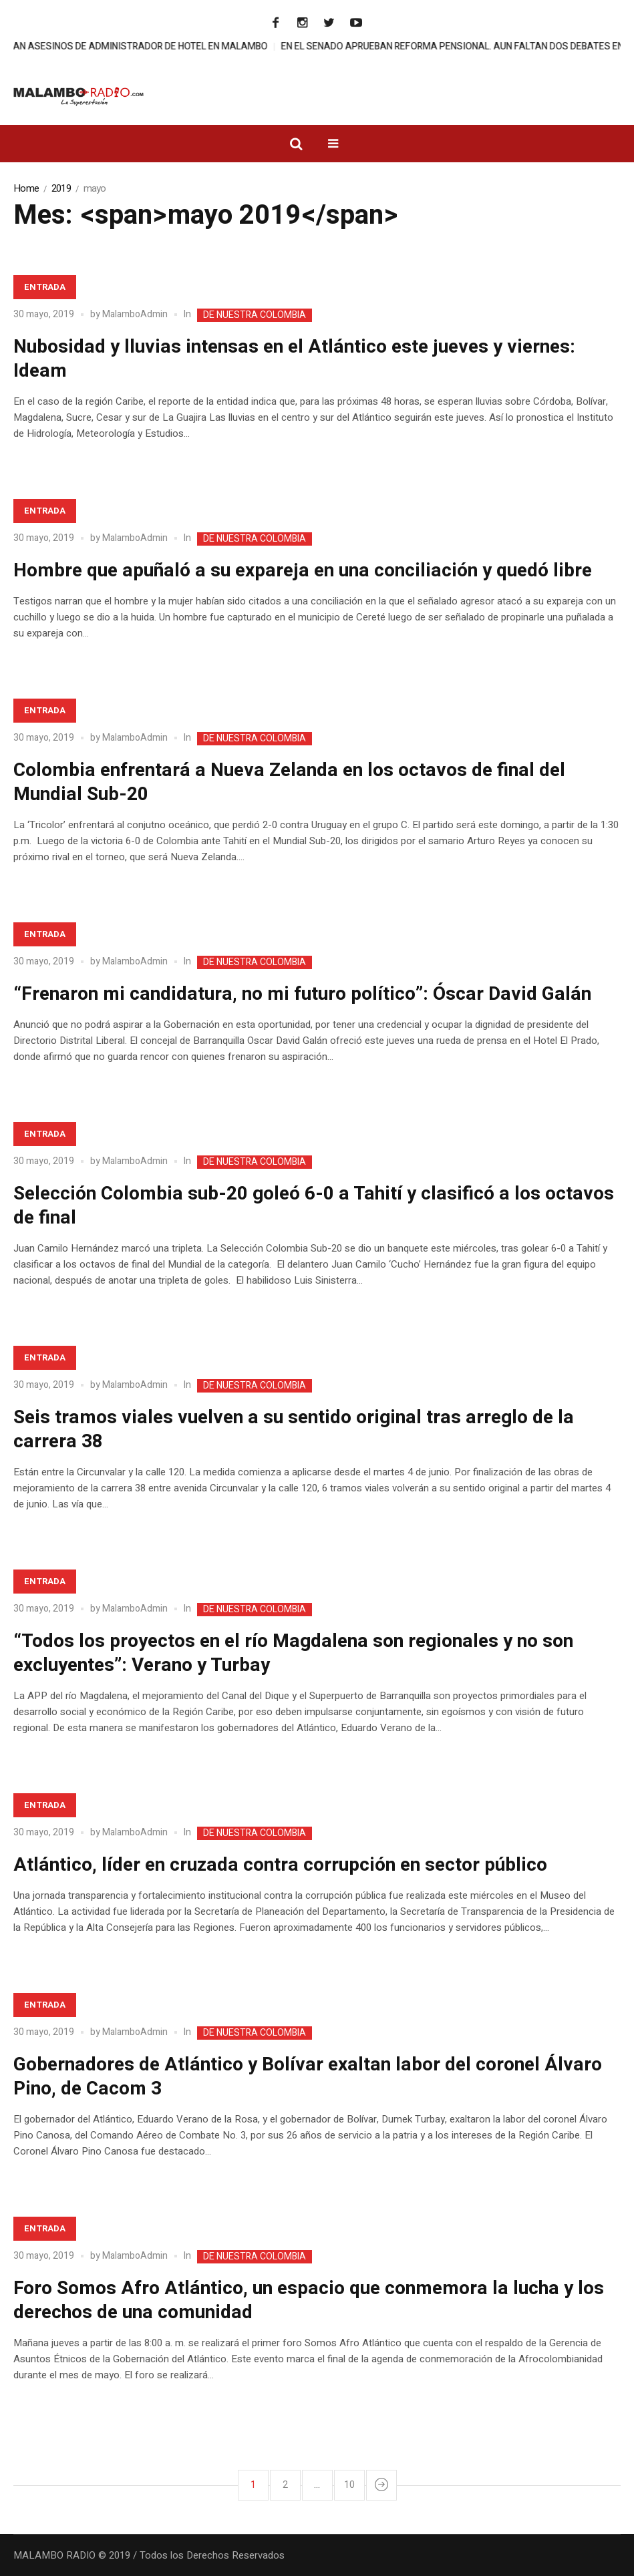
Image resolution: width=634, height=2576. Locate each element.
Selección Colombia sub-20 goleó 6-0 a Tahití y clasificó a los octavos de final (313, 1206)
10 (349, 2485)
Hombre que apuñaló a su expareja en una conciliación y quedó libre (302, 570)
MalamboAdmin (135, 314)
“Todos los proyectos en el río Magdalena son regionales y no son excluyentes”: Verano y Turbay (293, 1653)
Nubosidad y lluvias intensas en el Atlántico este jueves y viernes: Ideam (294, 359)
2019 (61, 188)
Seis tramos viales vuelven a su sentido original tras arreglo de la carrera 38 (293, 1429)
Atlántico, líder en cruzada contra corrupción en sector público (280, 1865)
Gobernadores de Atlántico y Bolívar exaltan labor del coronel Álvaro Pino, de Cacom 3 (307, 2076)
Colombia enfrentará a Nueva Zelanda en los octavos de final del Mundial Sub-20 (289, 782)
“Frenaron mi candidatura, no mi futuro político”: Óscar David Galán (302, 994)
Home (26, 188)
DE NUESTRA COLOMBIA (254, 315)
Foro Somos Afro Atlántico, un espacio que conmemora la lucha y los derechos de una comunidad (308, 2300)
